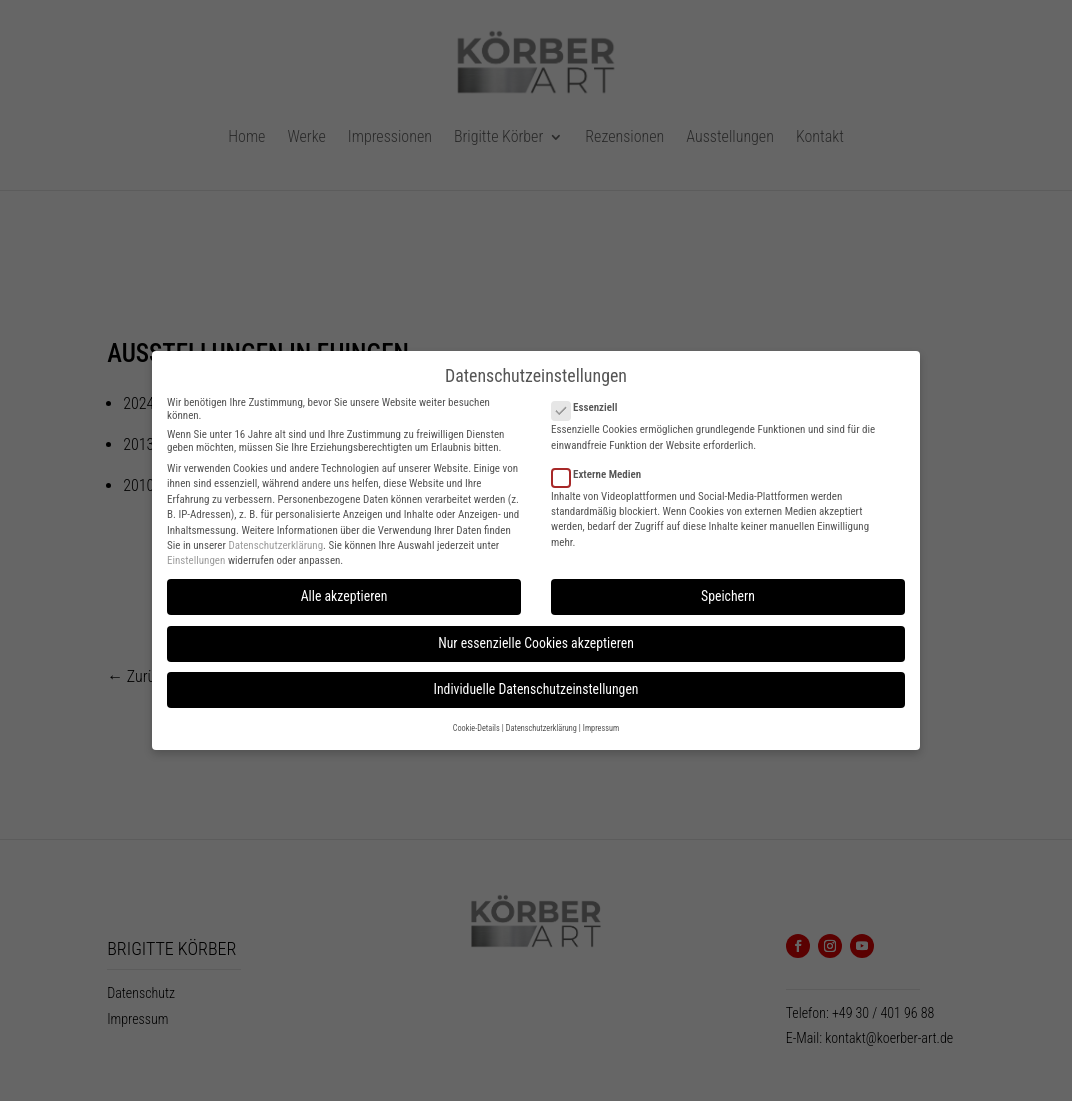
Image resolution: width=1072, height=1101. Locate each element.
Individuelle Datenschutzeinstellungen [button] (535, 678)
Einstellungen (196, 549)
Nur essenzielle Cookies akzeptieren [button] (536, 631)
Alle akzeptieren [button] (344, 585)
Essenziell (592, 396)
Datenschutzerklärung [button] (541, 717)
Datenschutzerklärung (275, 533)
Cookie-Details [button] (476, 717)
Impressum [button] (601, 717)
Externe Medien (604, 462)
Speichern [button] (728, 585)
